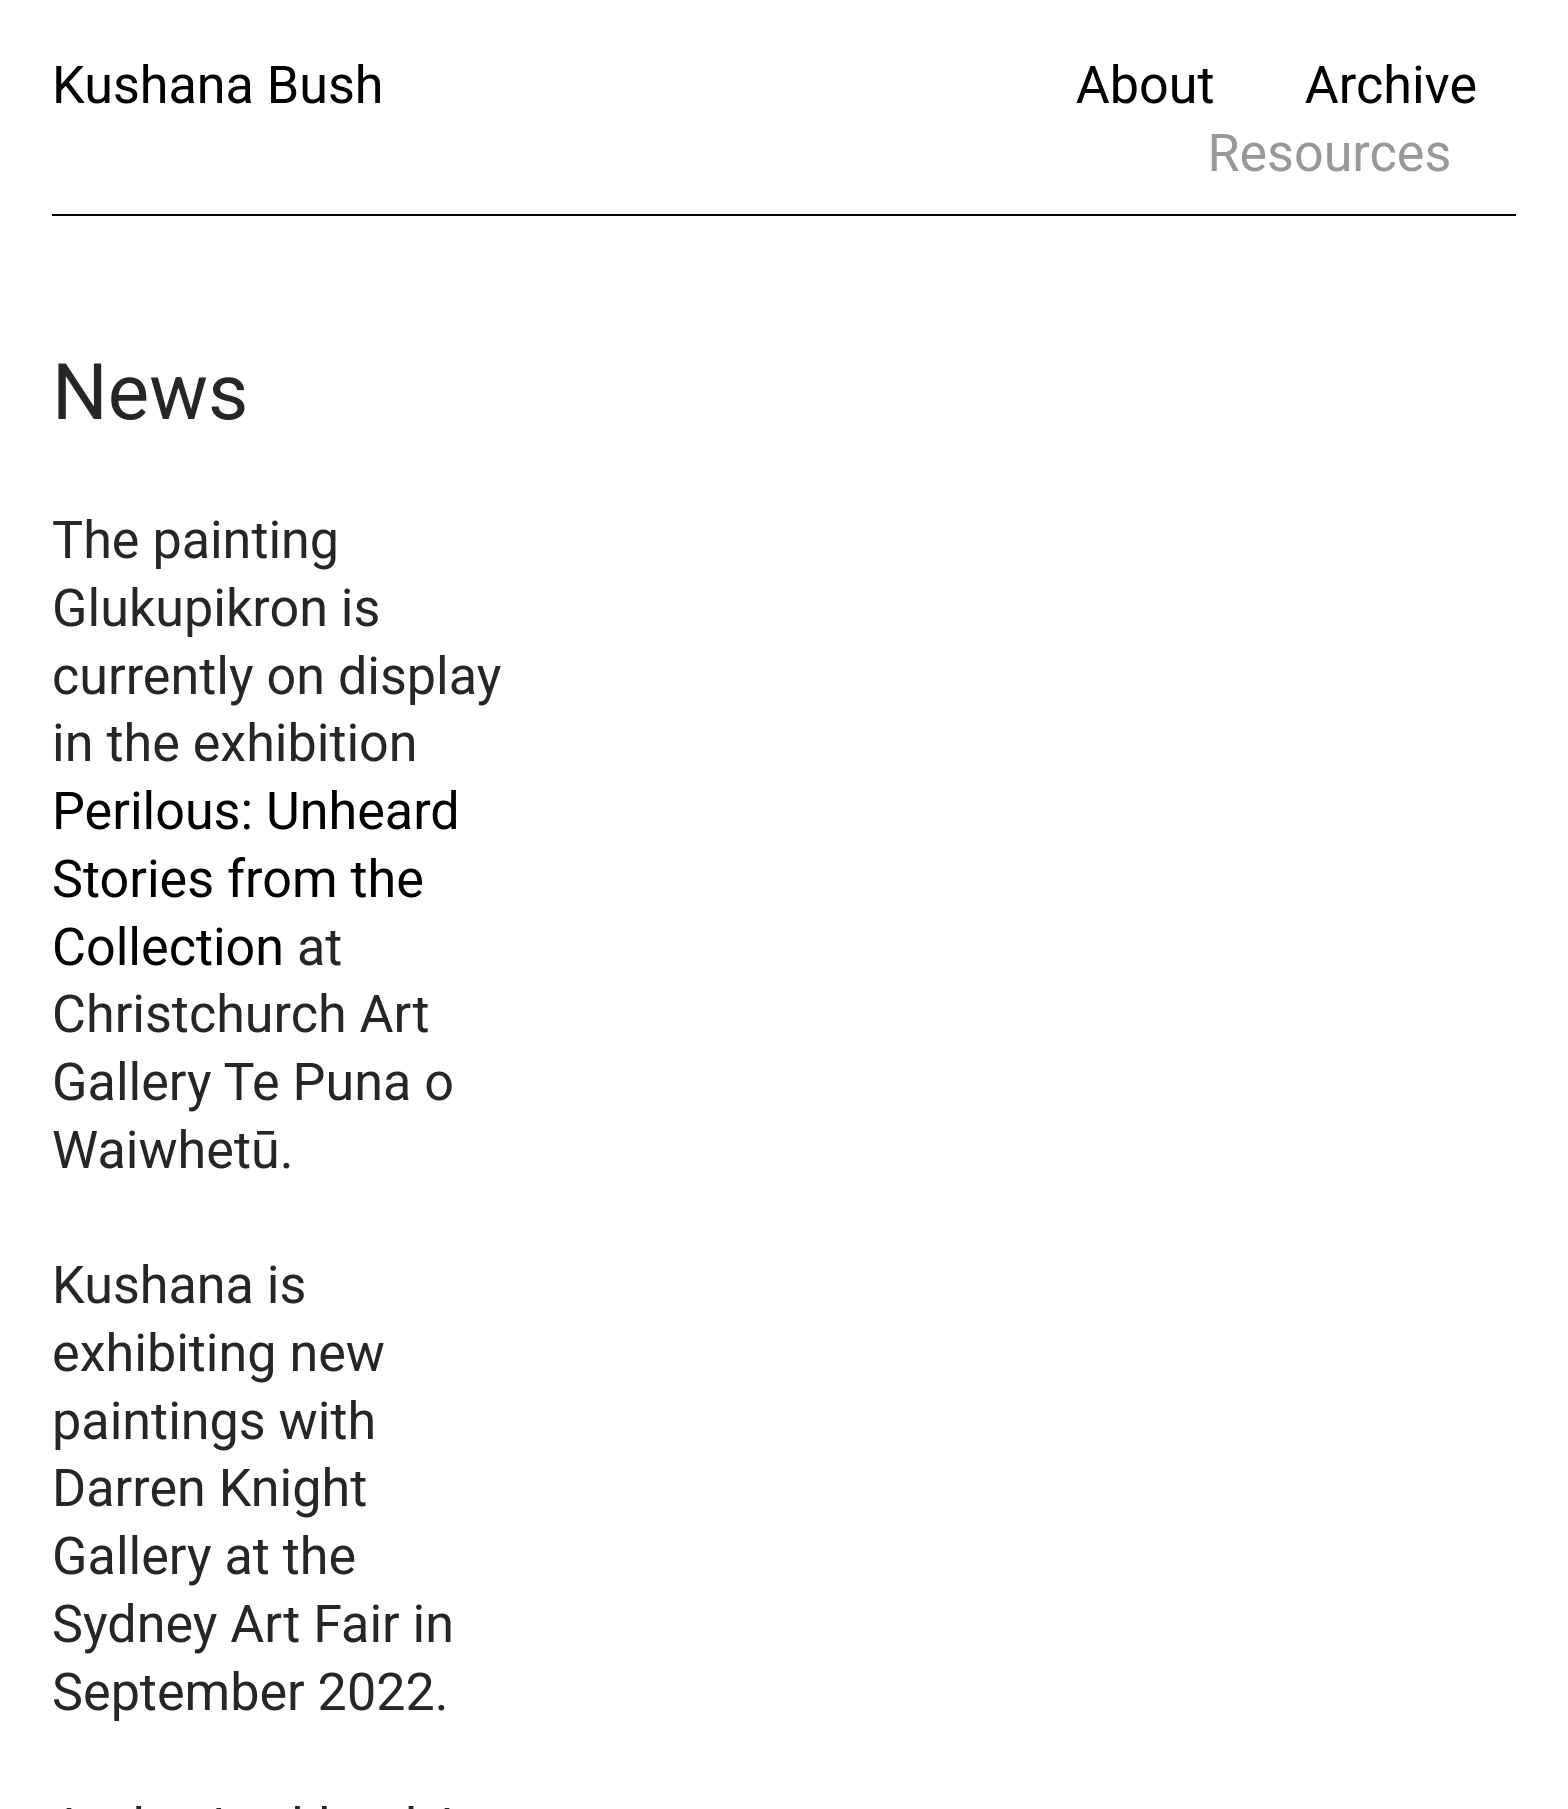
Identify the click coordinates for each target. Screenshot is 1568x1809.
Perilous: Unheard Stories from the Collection (256, 879)
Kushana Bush (217, 85)
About (1145, 85)
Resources (1329, 153)
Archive (1391, 85)
